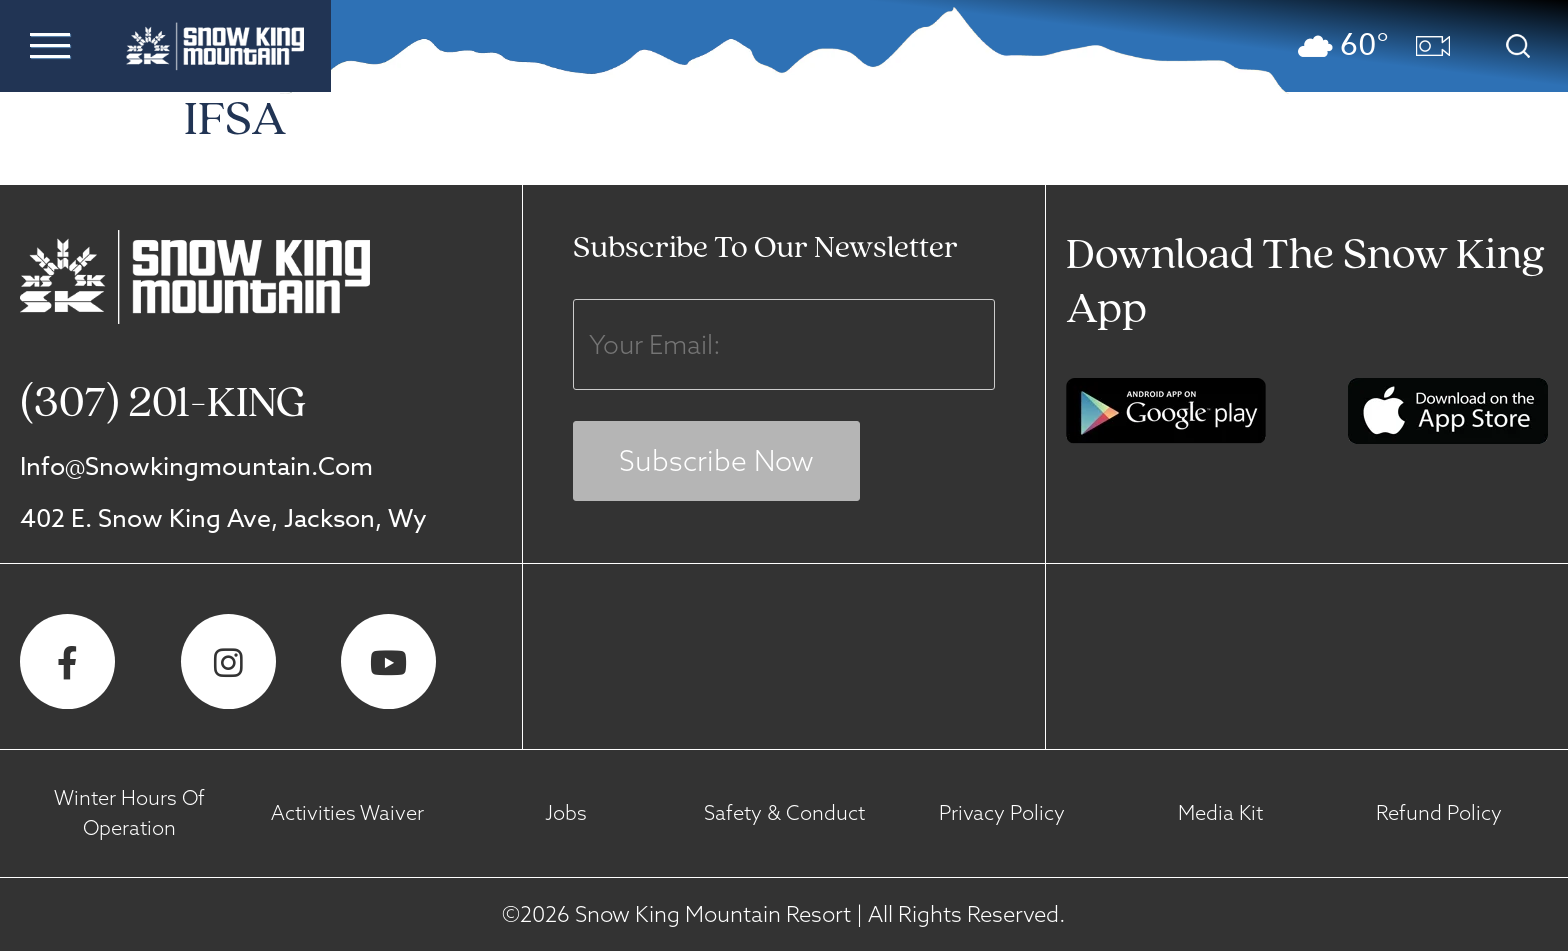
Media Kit (1220, 812)
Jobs (566, 812)
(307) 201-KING (163, 404)
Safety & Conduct (784, 812)
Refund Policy (1439, 812)
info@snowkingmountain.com (196, 465)
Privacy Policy (1002, 812)
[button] (50, 45)
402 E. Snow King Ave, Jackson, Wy (223, 517)
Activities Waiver (347, 812)
